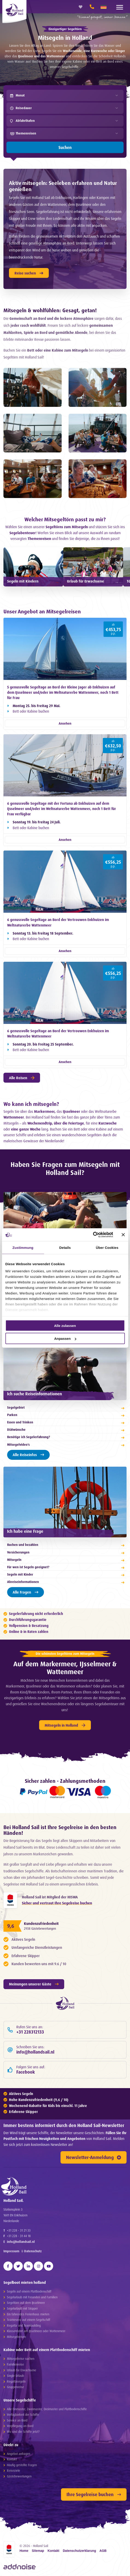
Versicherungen (65, 1552)
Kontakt (12, 2459)
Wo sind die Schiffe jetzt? (23, 2431)
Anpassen (65, 1338)
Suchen (65, 147)
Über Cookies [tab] (107, 1247)
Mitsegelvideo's (65, 1444)
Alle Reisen (22, 1077)
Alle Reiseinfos (28, 1454)
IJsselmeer (71, 1111)
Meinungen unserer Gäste (34, 1984)
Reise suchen (28, 273)
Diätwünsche (65, 1430)
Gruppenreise (15, 2387)
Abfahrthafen (22, 121)
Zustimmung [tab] (22, 1247)
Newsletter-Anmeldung (93, 2157)
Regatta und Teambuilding (24, 2325)
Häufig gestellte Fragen (22, 2465)
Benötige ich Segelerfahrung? (65, 1437)
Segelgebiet (65, 1407)
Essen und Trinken (65, 1422)
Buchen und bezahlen (65, 1545)
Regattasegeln (16, 2381)
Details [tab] (65, 1247)
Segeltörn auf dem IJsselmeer (26, 2303)
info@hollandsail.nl (21, 2242)
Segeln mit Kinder (65, 1574)
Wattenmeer (13, 1117)
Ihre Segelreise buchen (93, 2494)
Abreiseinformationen (65, 1582)
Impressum (11, 2251)
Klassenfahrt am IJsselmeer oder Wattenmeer (36, 2331)
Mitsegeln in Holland (65, 1725)
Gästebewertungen (19, 2476)
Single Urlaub (15, 2376)
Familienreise (15, 2364)
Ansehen (65, 723)
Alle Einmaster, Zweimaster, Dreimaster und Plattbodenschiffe (47, 2409)
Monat (17, 95)
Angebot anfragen (18, 2454)
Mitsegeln (65, 1560)
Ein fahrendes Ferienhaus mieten (28, 2314)
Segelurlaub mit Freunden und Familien (32, 2297)
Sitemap (38, 2551)
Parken (65, 1415)
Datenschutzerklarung (79, 2551)
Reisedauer (21, 108)
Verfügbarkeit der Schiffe (23, 2414)
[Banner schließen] (123, 1234)
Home (24, 2551)
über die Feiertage (69, 1123)
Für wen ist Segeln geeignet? (65, 1567)
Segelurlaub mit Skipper (22, 2308)
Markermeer (44, 1111)
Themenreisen (23, 133)
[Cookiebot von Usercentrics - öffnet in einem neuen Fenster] (93, 1235)
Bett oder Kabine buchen (31, 711)
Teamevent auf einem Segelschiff (28, 2320)
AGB (103, 2551)
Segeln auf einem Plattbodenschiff (29, 2291)
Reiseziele (13, 2470)
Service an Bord (17, 2420)
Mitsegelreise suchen (20, 2358)
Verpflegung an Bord (20, 2426)
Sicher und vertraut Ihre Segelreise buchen (57, 1903)
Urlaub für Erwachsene (21, 2370)
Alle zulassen (65, 1325)
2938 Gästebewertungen (40, 1928)
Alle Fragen (25, 1592)
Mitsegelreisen (16, 2337)
